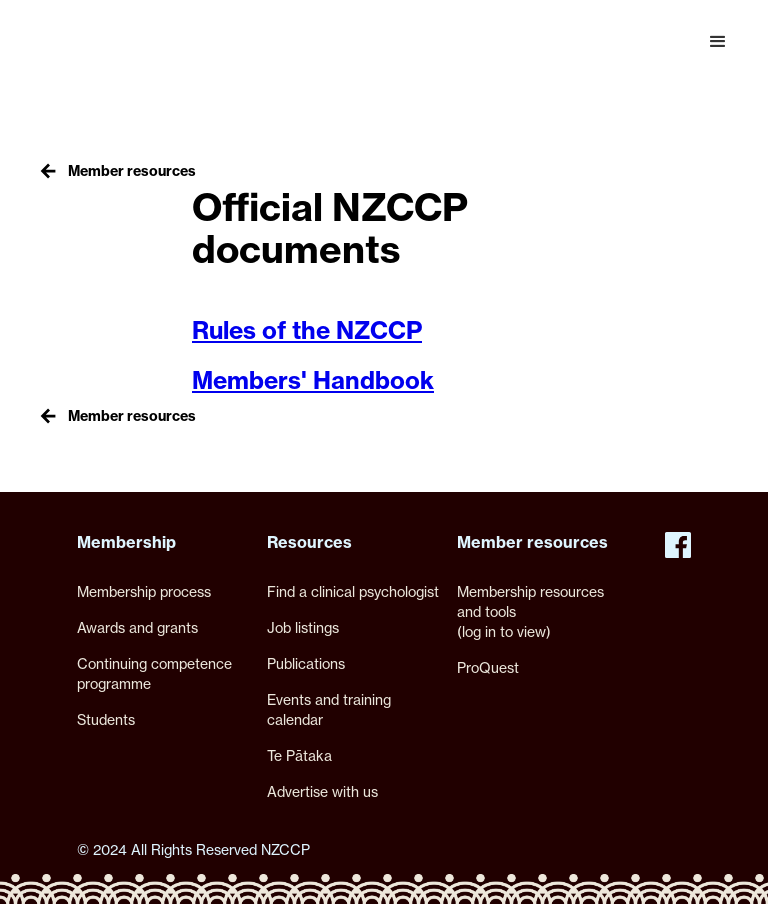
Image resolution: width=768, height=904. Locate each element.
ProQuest (488, 667)
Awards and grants (137, 627)
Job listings (303, 627)
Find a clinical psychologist (353, 591)
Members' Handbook (313, 380)
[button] (718, 42)
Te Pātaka (299, 755)
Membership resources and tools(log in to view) (530, 611)
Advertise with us (322, 791)
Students (106, 719)
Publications (306, 663)
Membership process (144, 591)
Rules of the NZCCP (307, 330)
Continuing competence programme (154, 673)
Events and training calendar (329, 709)
